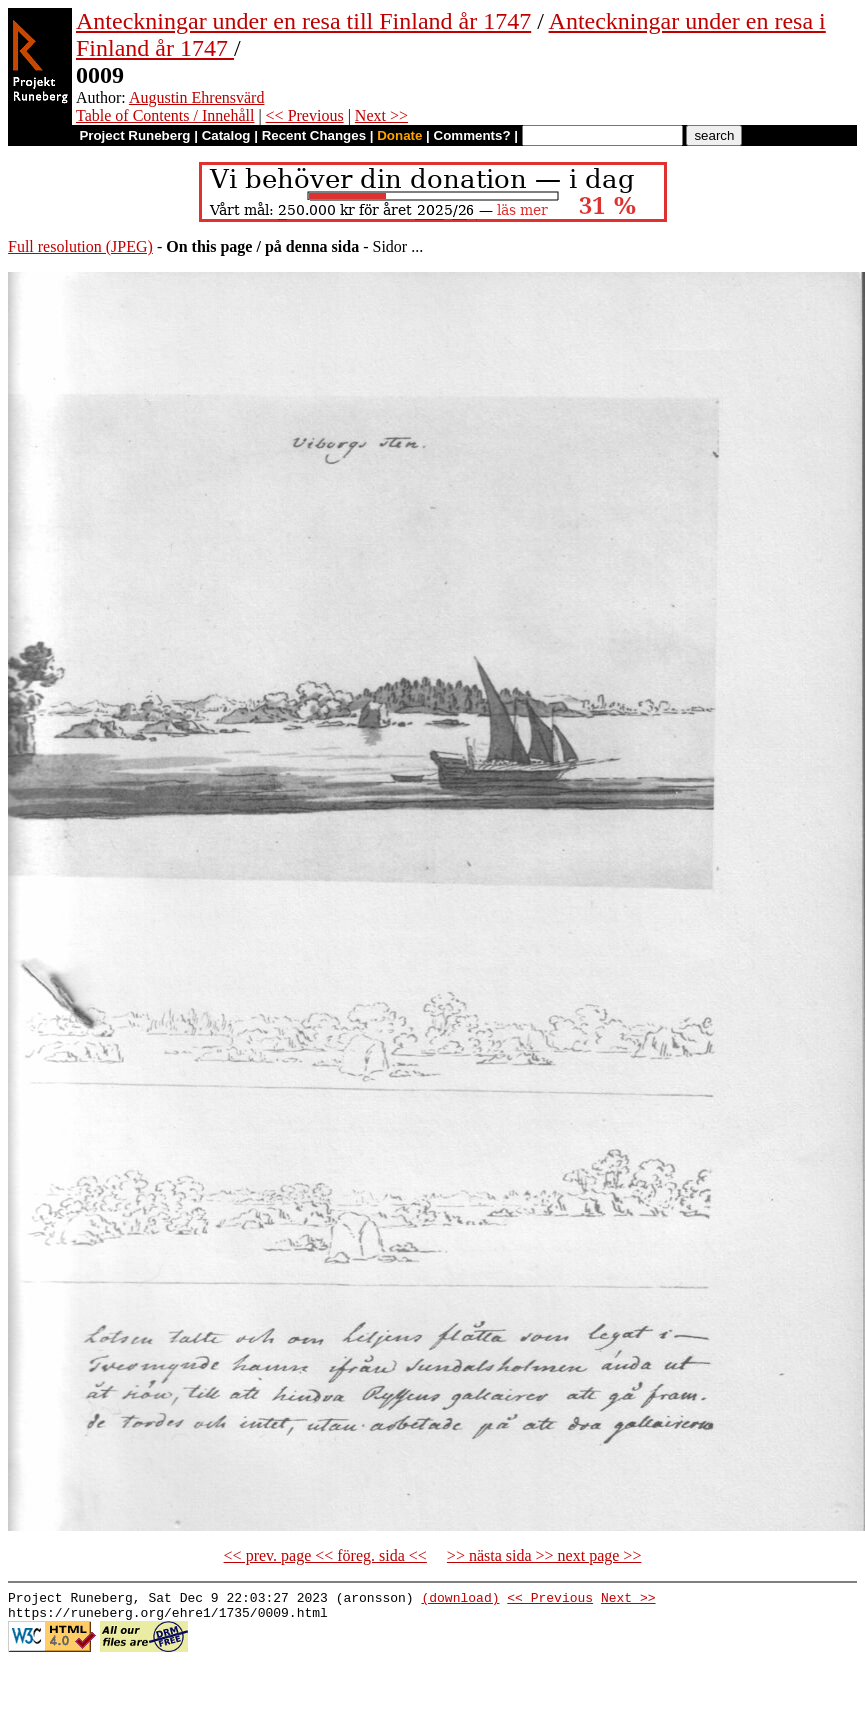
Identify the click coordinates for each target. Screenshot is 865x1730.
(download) (460, 1600)
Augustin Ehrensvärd (197, 97)
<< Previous (305, 115)
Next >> (381, 115)
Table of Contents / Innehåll (165, 115)
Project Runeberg (134, 135)
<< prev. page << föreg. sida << (325, 1555)
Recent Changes (314, 135)
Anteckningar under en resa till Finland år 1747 (303, 21)
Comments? (472, 135)
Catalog (226, 135)
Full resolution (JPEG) (80, 246)
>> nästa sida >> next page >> (544, 1555)
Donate (399, 135)
